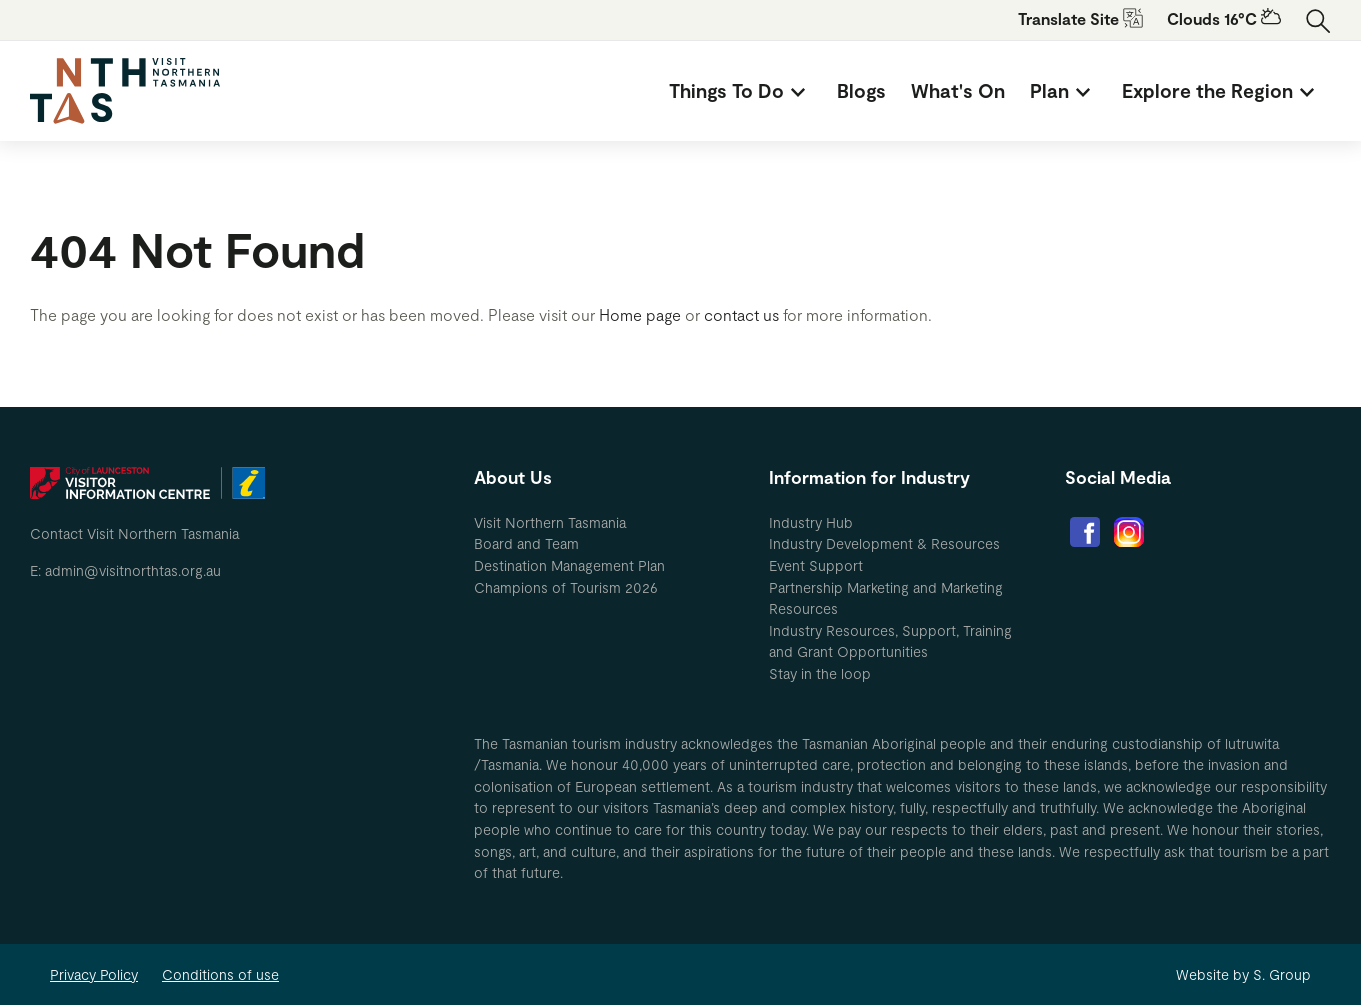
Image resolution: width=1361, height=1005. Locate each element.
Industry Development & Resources (884, 543)
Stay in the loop (820, 673)
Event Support (816, 565)
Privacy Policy (94, 974)
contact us (741, 314)
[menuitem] (740, 91)
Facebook (1085, 532)
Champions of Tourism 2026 (566, 587)
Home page (640, 314)
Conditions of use (220, 974)
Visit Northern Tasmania (550, 522)
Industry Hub (811, 522)
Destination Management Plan (569, 565)
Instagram (1129, 532)
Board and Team (526, 543)
